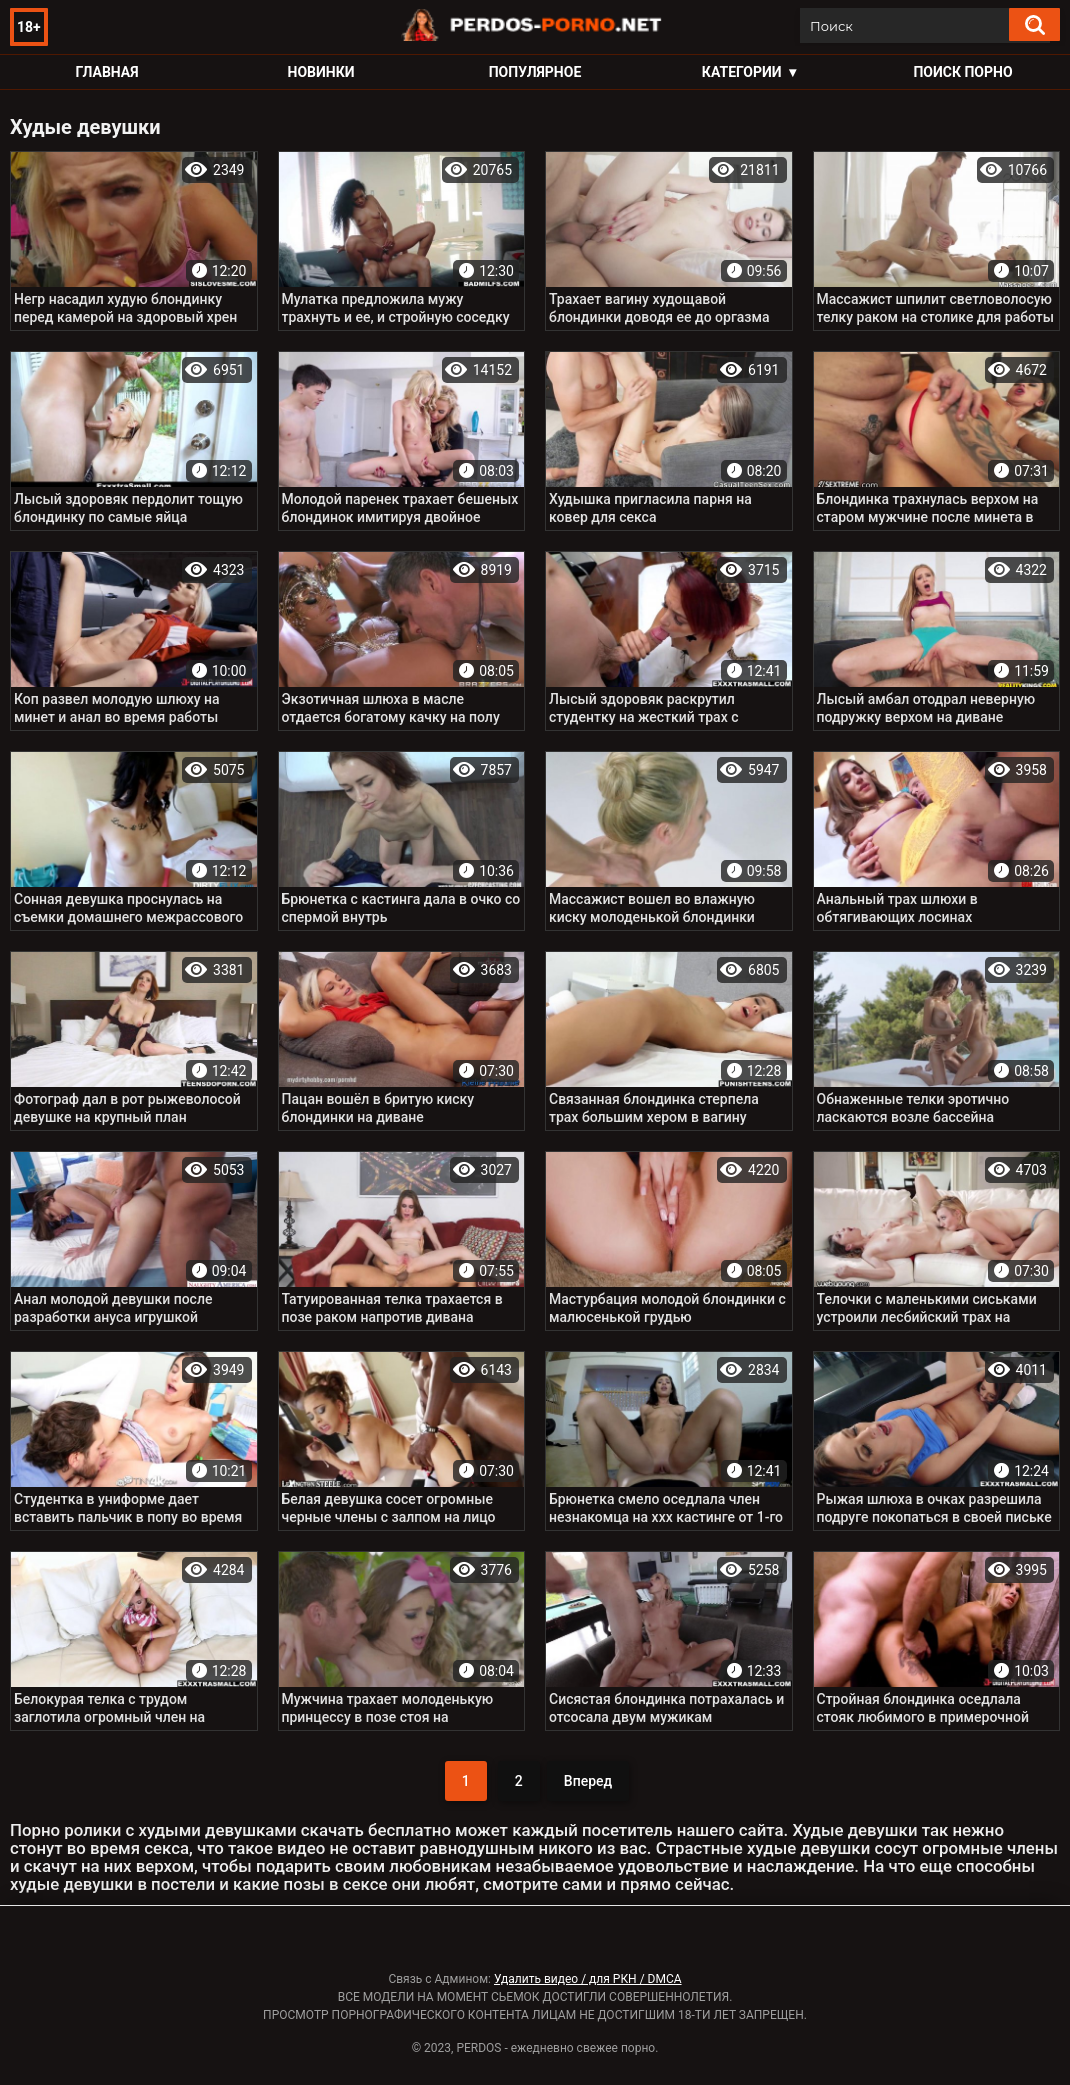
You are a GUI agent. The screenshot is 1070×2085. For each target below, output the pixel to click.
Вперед (588, 1781)
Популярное (535, 72)
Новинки (321, 72)
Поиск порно (962, 72)
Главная (106, 72)
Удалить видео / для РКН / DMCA (588, 1979)
